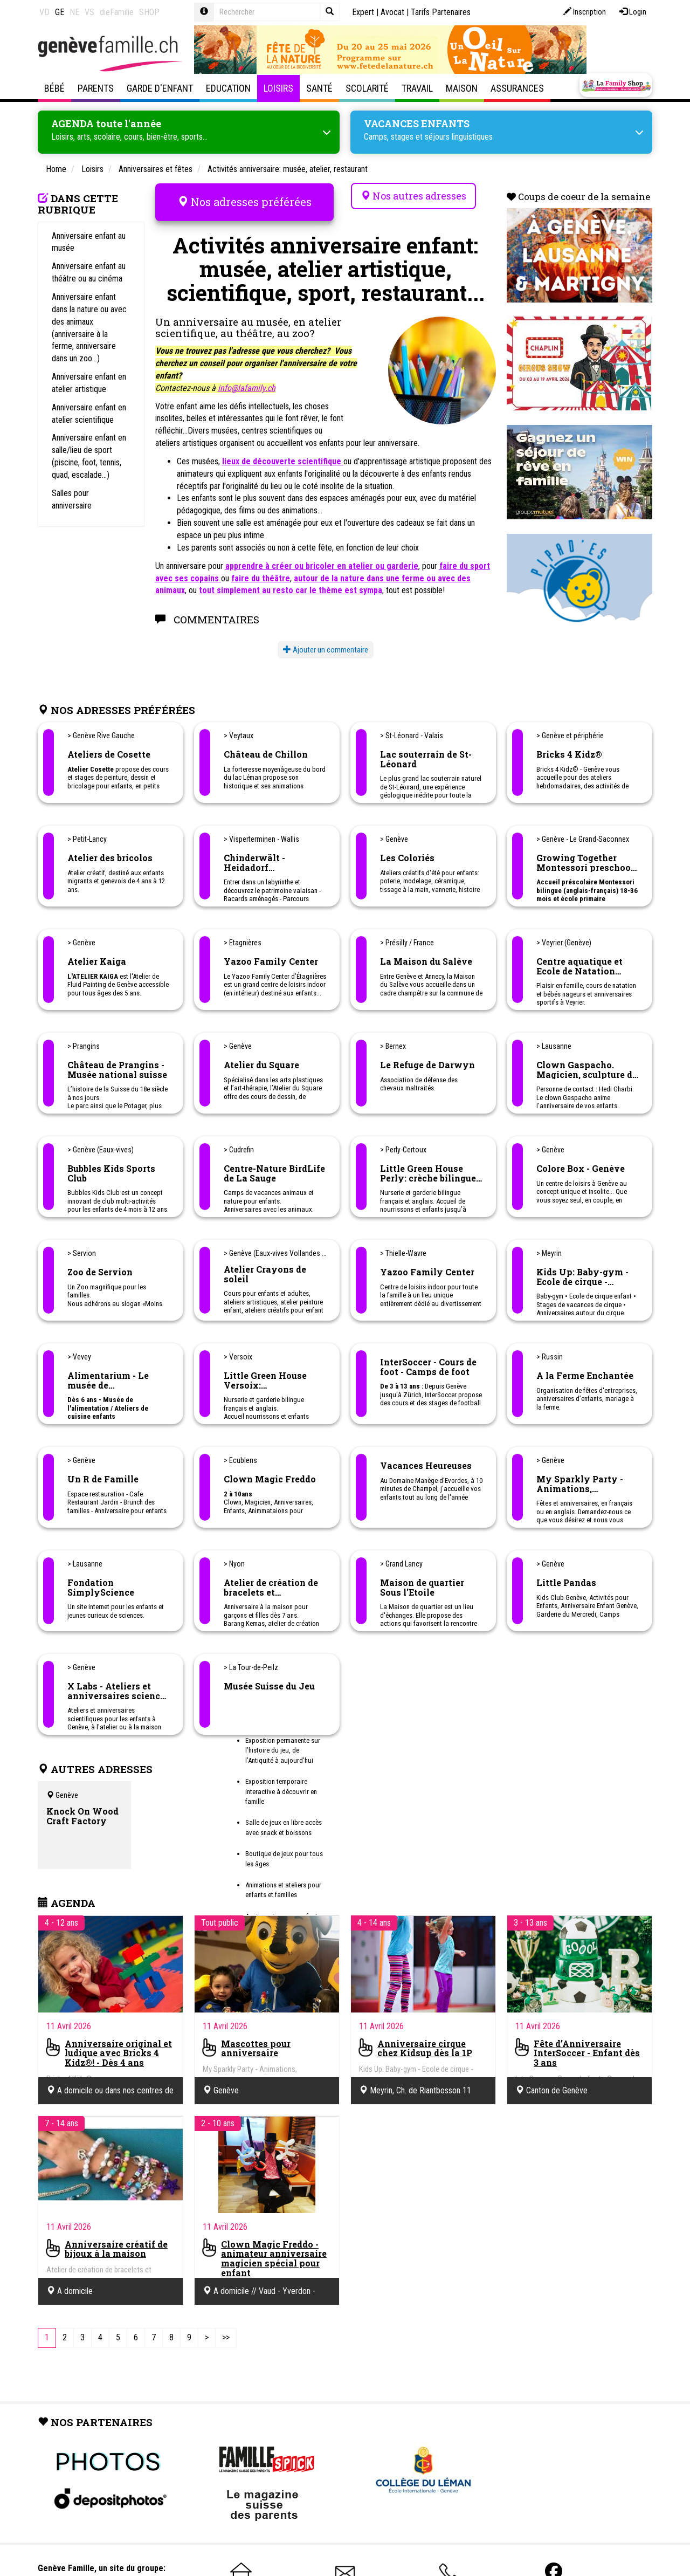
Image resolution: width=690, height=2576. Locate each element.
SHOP (149, 12)
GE (59, 12)
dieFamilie (117, 12)
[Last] (226, 2336)
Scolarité (367, 88)
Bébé (54, 88)
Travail (417, 88)
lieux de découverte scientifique (282, 460)
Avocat (392, 12)
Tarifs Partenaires (441, 12)
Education (228, 88)
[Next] (207, 2336)
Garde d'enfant (160, 88)
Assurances (517, 88)
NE (74, 12)
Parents (96, 88)
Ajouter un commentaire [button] (325, 648)
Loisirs (278, 88)
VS (89, 12)
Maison (462, 88)
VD (44, 12)
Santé (319, 88)
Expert (363, 12)
